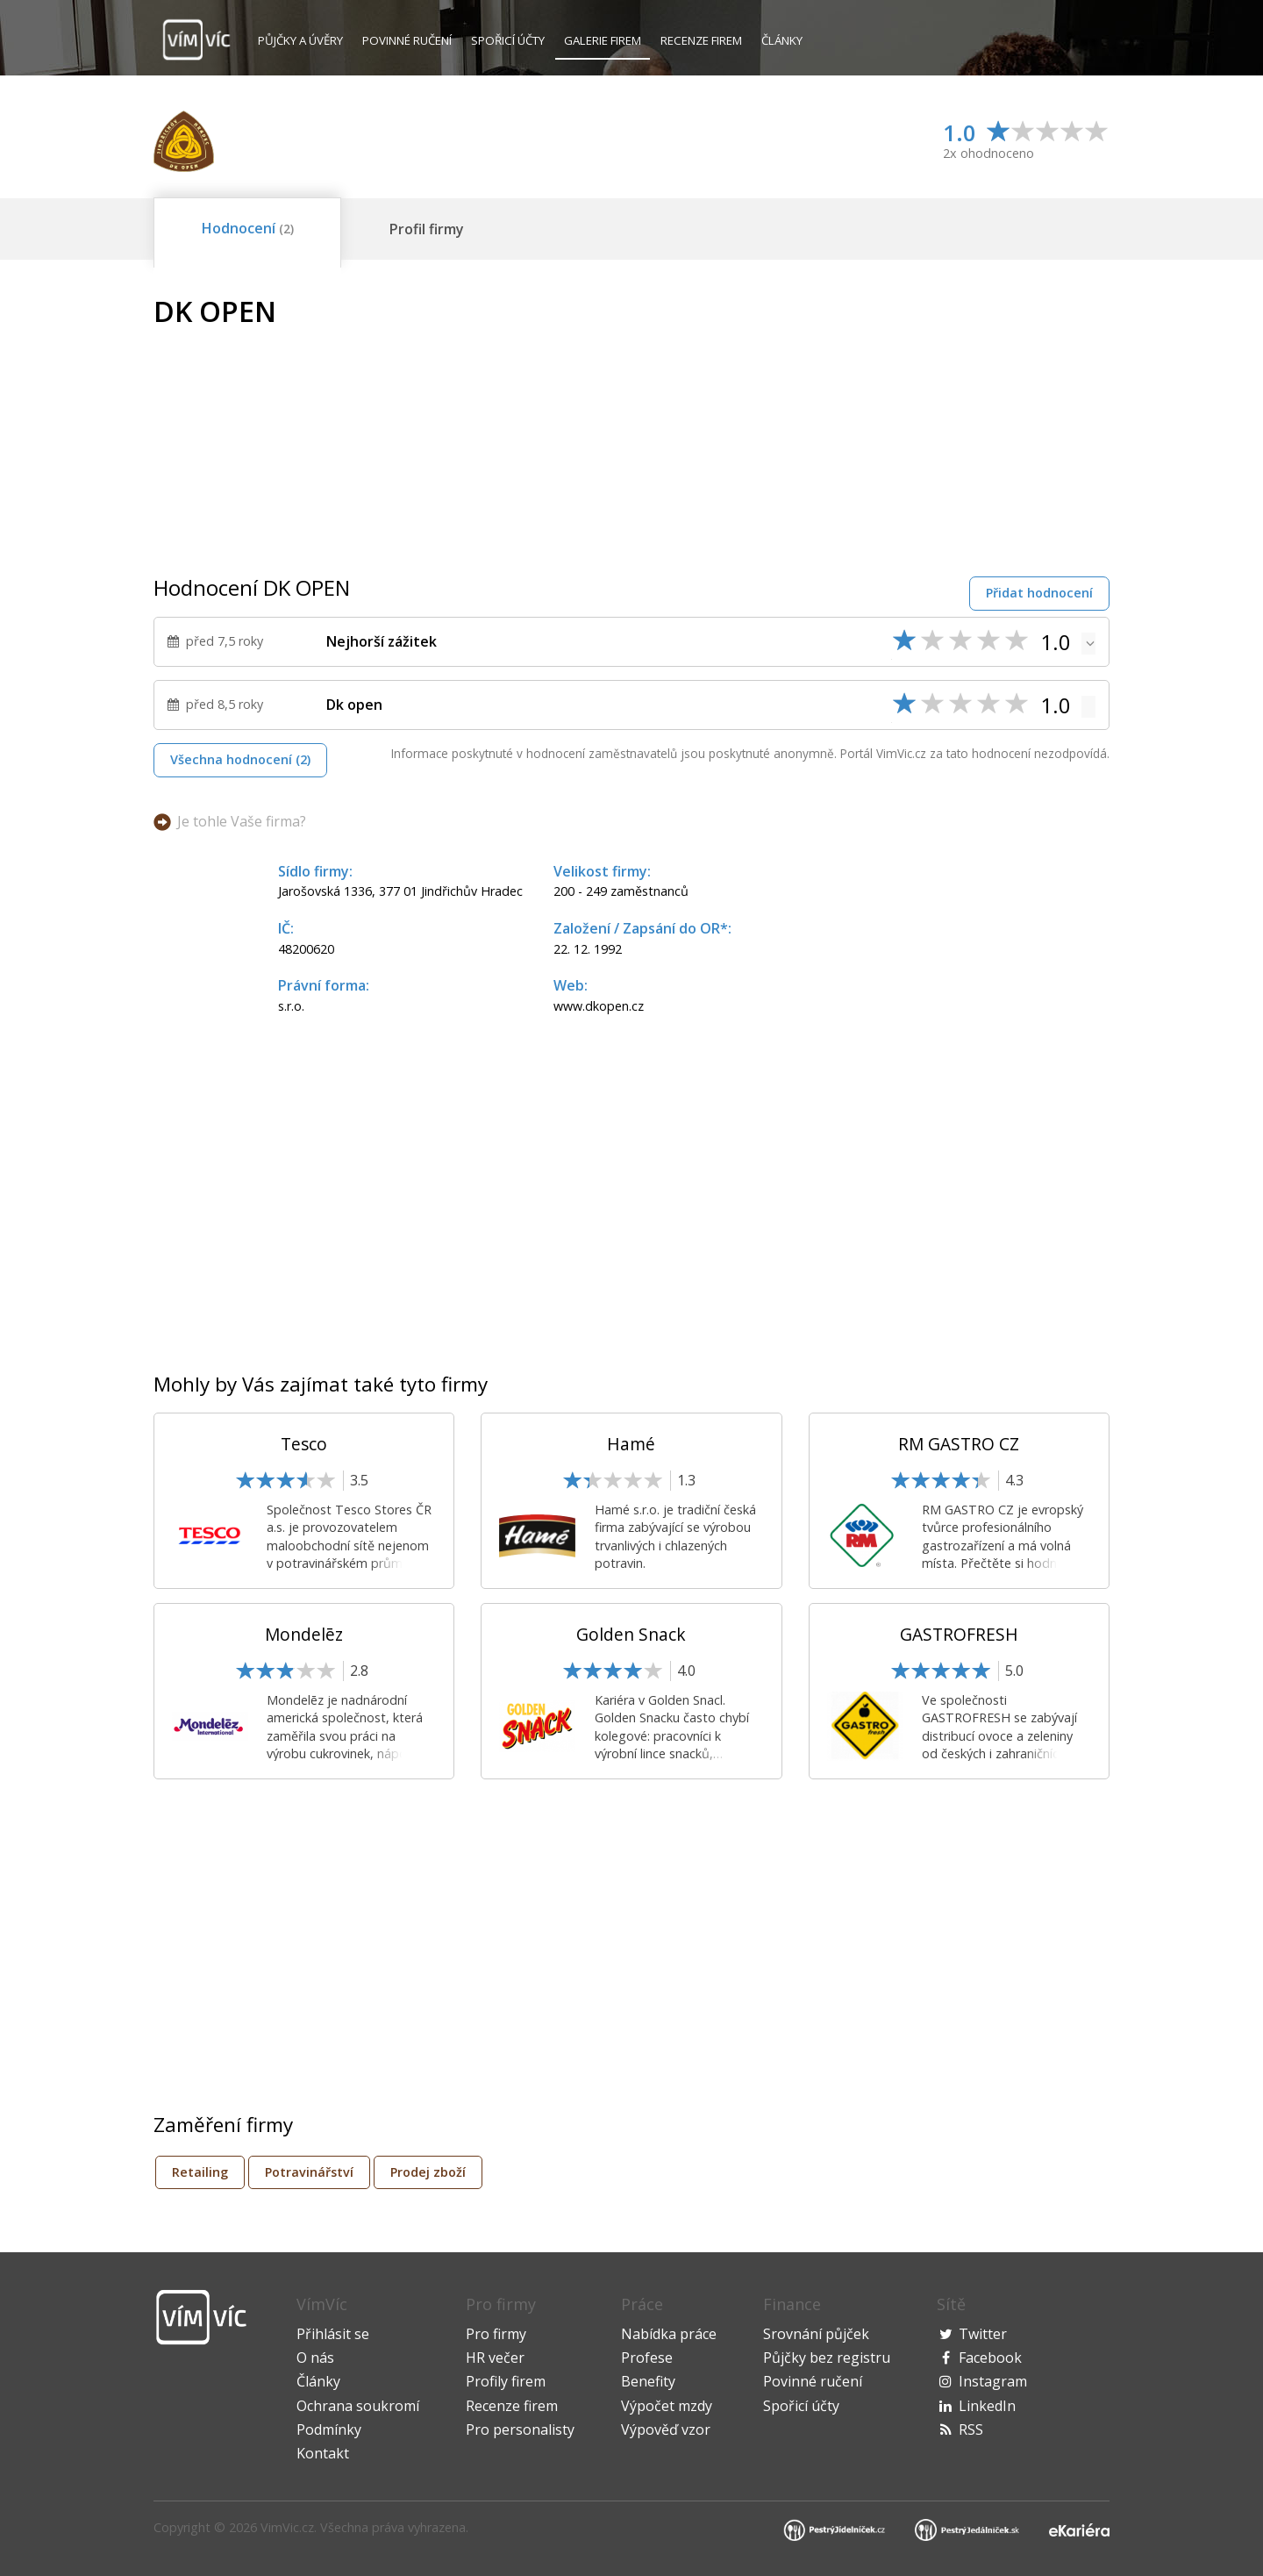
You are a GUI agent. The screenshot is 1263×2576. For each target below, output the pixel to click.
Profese (647, 2357)
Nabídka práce (669, 2333)
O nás (315, 2357)
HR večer (495, 2357)
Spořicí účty (508, 40)
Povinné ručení (407, 40)
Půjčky (300, 40)
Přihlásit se (332, 2333)
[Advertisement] (962, 418)
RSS (971, 2429)
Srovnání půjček (816, 2333)
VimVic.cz (287, 2527)
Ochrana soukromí (357, 2405)
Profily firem (506, 2381)
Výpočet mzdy (666, 2405)
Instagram (993, 2381)
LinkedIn (987, 2405)
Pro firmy (496, 2333)
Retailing (200, 2172)
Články (782, 40)
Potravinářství (309, 2172)
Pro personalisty (520, 2429)
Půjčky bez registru (826, 2357)
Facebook (990, 2357)
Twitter (983, 2333)
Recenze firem (701, 40)
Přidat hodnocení (1039, 592)
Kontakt (322, 2453)
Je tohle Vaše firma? (241, 821)
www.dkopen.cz (598, 1006)
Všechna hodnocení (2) (240, 759)
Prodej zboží (428, 2172)
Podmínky (328, 2429)
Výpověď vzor (665, 2429)
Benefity (648, 2381)
